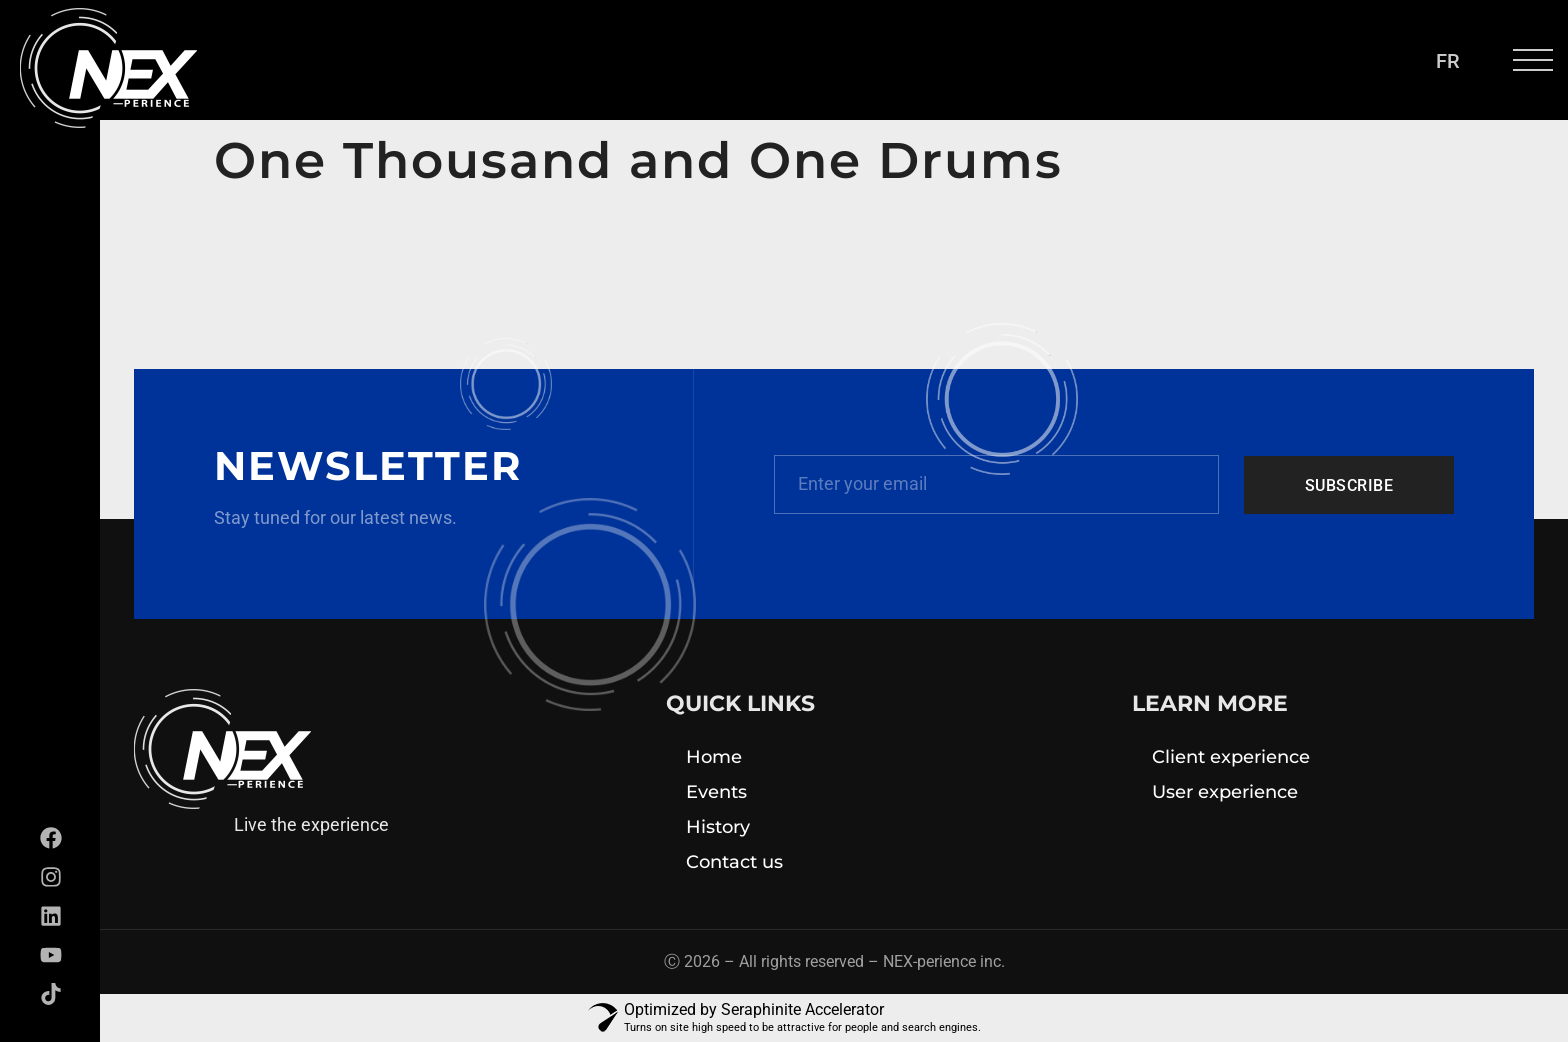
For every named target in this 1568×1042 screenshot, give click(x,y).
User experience (1225, 792)
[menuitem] (1448, 60)
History (718, 827)
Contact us (734, 862)
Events (716, 792)
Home (714, 757)
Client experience (1231, 757)
